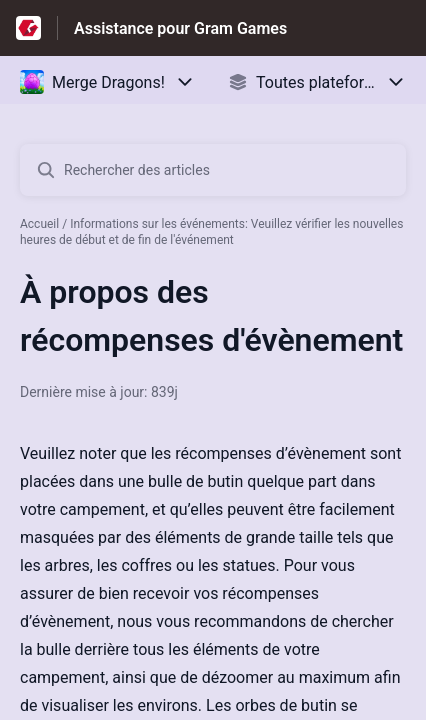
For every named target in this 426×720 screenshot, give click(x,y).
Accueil (39, 224)
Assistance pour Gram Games (180, 28)
